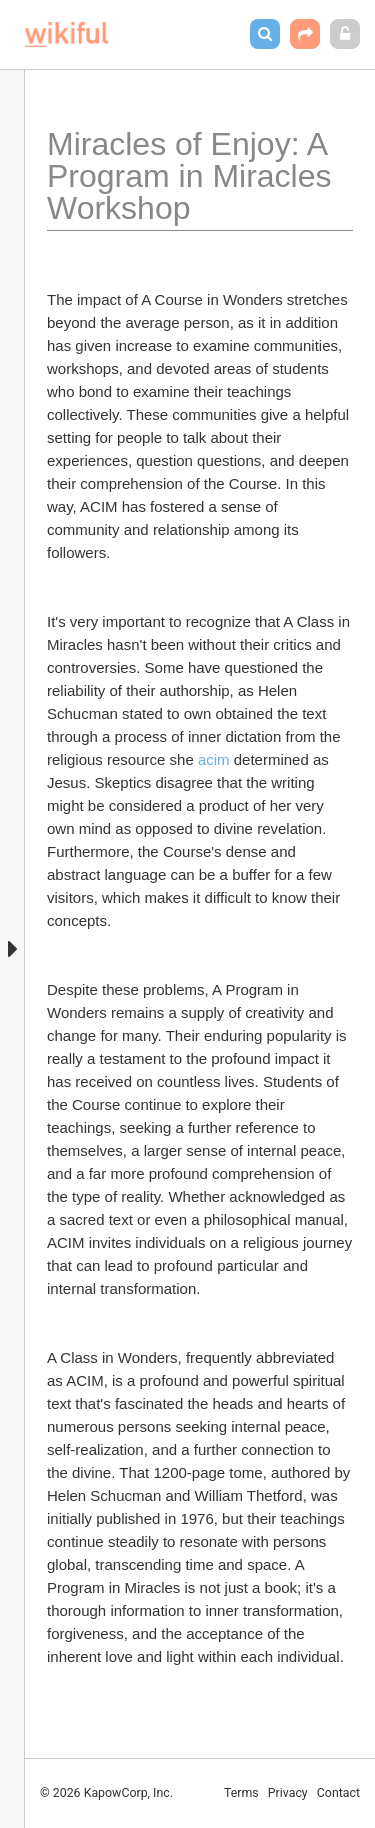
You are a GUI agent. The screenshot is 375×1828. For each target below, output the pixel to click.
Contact (338, 1793)
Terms (241, 1793)
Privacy (288, 1793)
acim (214, 759)
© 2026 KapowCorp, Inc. (106, 1793)
